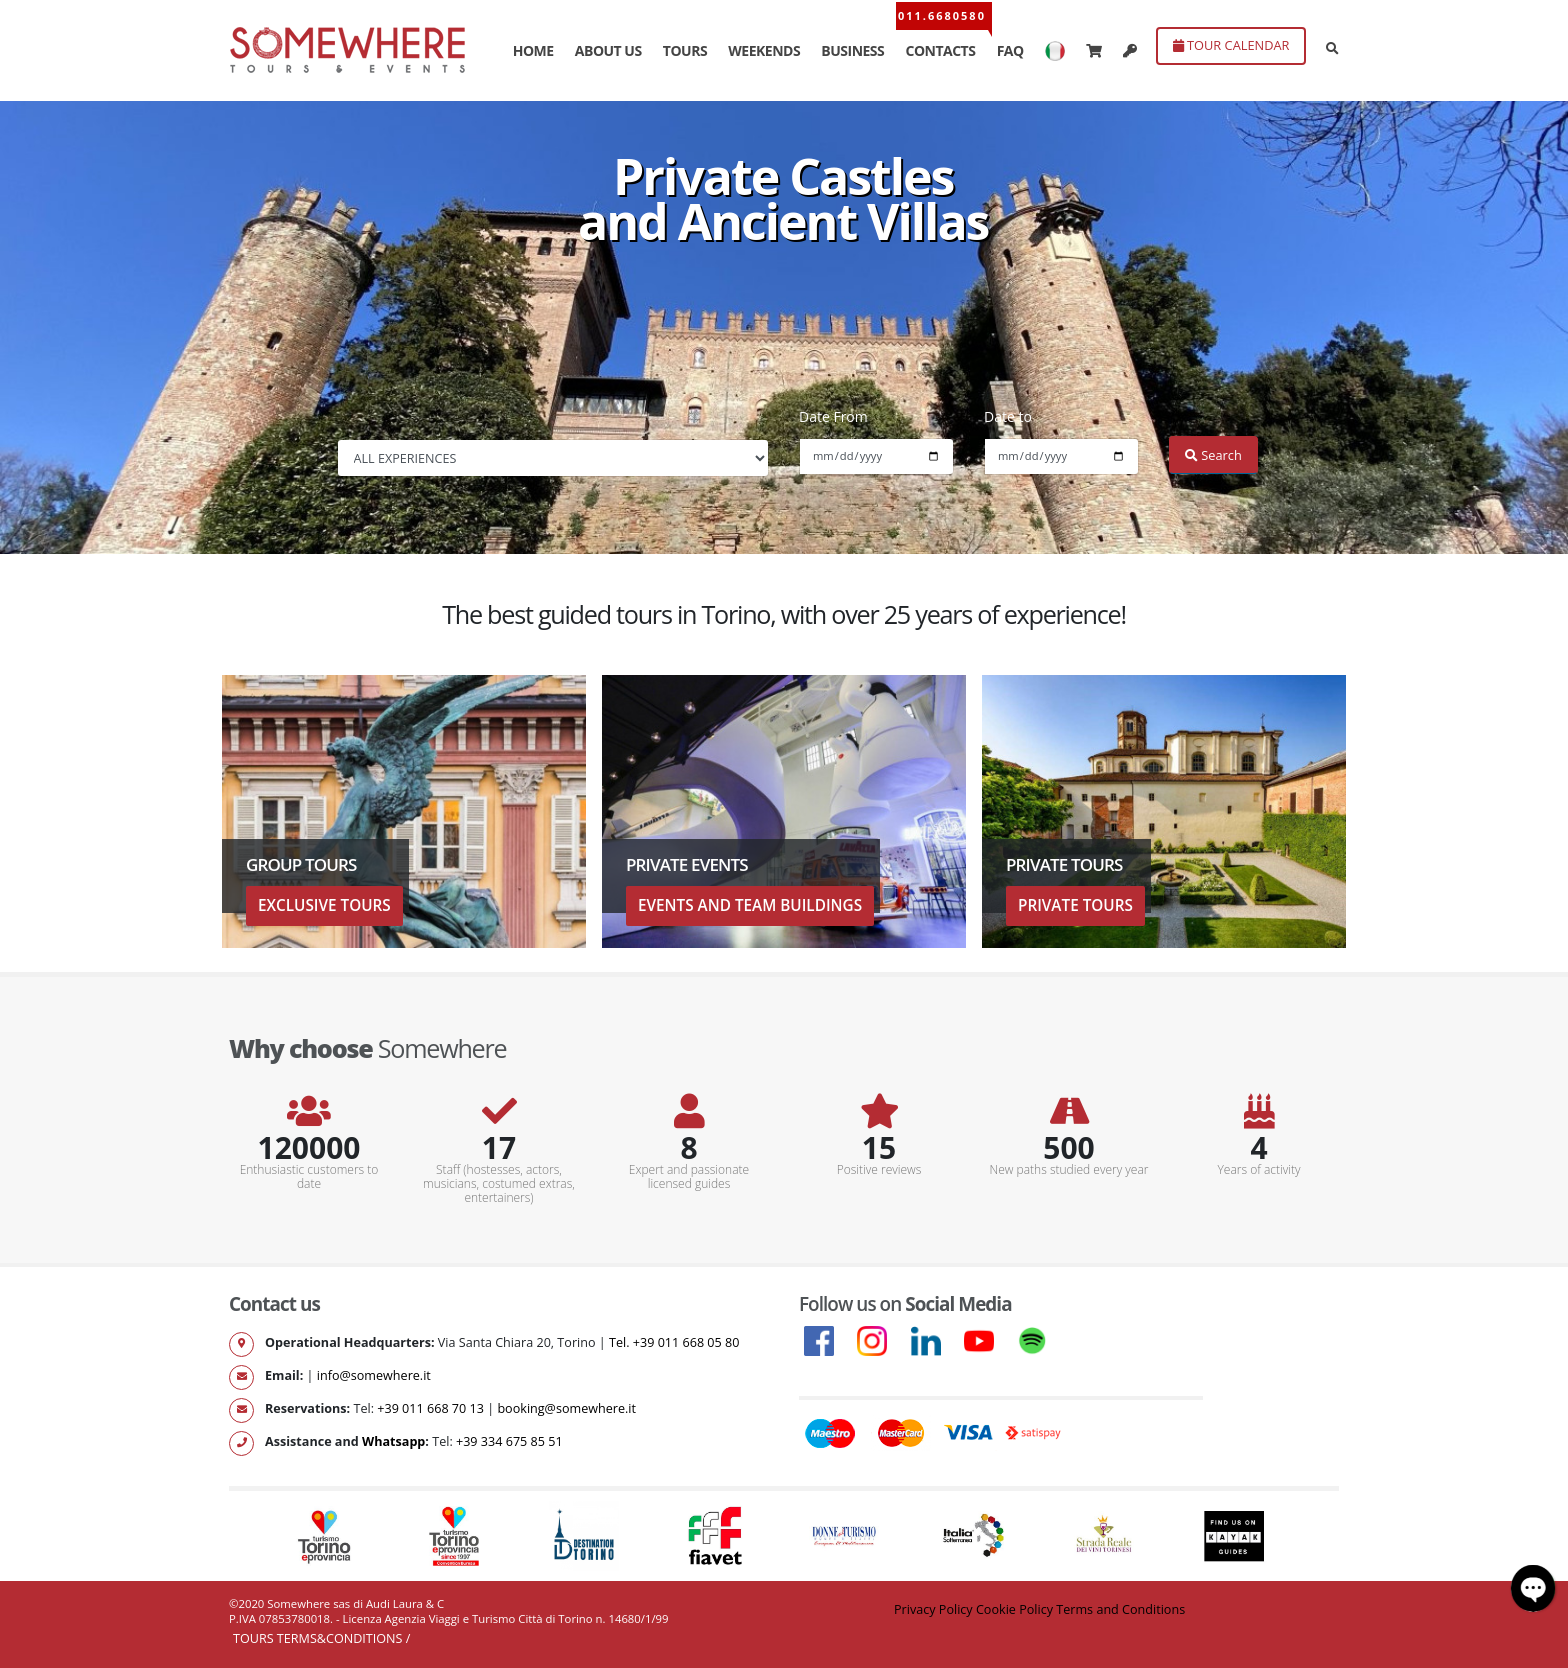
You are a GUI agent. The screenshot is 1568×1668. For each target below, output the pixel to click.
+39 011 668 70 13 (430, 1408)
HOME (533, 50)
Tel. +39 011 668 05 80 (674, 1342)
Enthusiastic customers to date (309, 1177)
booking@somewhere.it (566, 1408)
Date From (833, 416)
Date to (1008, 416)
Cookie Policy (1014, 1609)
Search (1213, 455)
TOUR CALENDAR (1231, 45)
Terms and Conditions (1120, 1609)
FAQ (1010, 50)
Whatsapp (393, 1441)
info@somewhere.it (374, 1375)
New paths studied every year (1069, 1170)
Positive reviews (879, 1170)
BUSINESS (852, 50)
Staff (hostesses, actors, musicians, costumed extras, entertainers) (499, 1184)
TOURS (685, 50)
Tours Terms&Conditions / (321, 1638)
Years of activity (1259, 1170)
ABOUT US (608, 50)
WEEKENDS (764, 50)
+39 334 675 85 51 (509, 1441)
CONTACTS (940, 50)
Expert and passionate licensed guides (689, 1177)
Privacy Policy (933, 1609)
